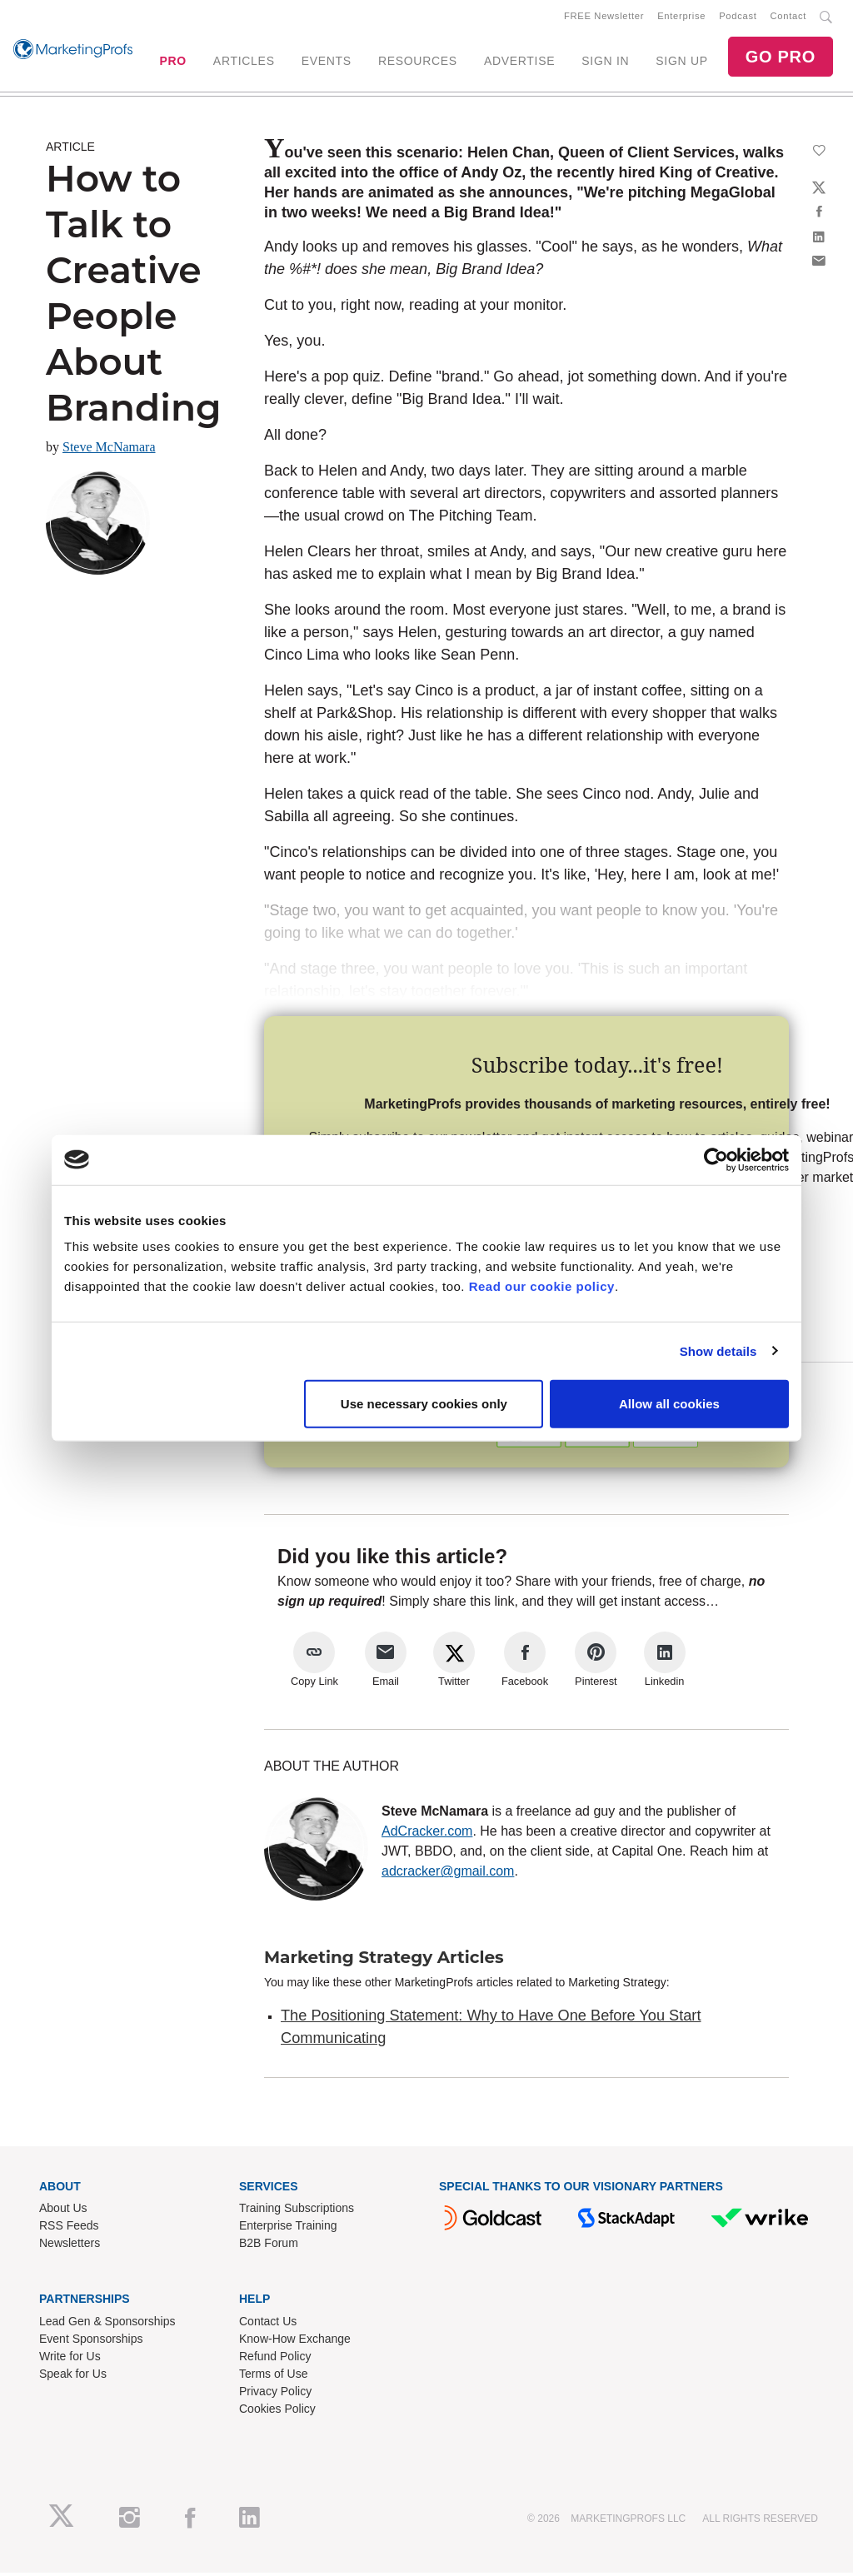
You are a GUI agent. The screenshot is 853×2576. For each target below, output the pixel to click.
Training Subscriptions (296, 2211)
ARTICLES (244, 62)
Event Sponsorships (91, 2342)
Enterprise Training (288, 2228)
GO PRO (781, 58)
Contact (788, 17)
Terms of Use (273, 2377)
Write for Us (70, 2359)
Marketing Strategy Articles (384, 1961)
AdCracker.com (427, 1834)
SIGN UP (681, 62)
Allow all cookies (669, 1404)
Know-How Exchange (295, 2342)
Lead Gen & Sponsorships (107, 2324)
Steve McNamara (109, 450)
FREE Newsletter (604, 17)
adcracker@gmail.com (448, 1874)
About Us (63, 2211)
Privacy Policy (275, 2394)
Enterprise (681, 17)
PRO (172, 62)
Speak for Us (73, 2377)
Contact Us (268, 2324)
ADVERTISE (519, 62)
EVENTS (327, 62)
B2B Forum (268, 2246)
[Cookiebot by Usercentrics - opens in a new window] (716, 1159)
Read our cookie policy (542, 1286)
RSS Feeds (69, 2228)
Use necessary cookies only (424, 1404)
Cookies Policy (277, 2412)
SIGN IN (605, 62)
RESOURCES (417, 62)
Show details (718, 1350)
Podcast (737, 17)
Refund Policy (275, 2359)
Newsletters (69, 2246)
